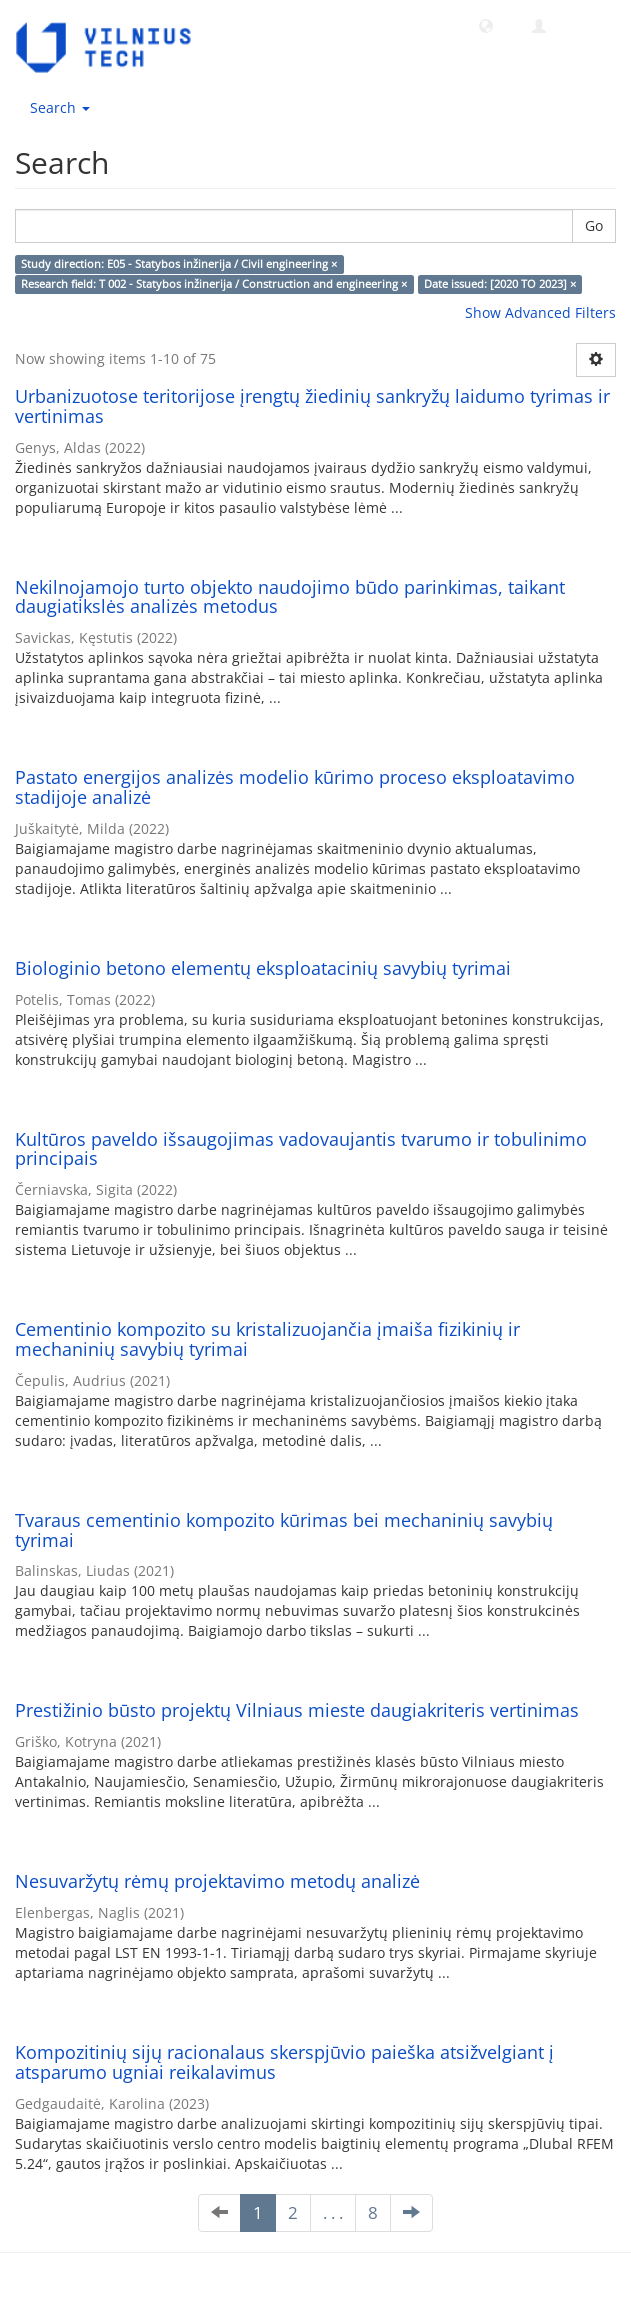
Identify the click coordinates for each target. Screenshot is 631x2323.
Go (594, 225)
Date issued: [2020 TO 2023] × (500, 284)
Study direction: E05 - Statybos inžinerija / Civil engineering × (179, 264)
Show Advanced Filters (540, 312)
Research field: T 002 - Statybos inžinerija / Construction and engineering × (214, 284)
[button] (486, 25)
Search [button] (60, 107)
